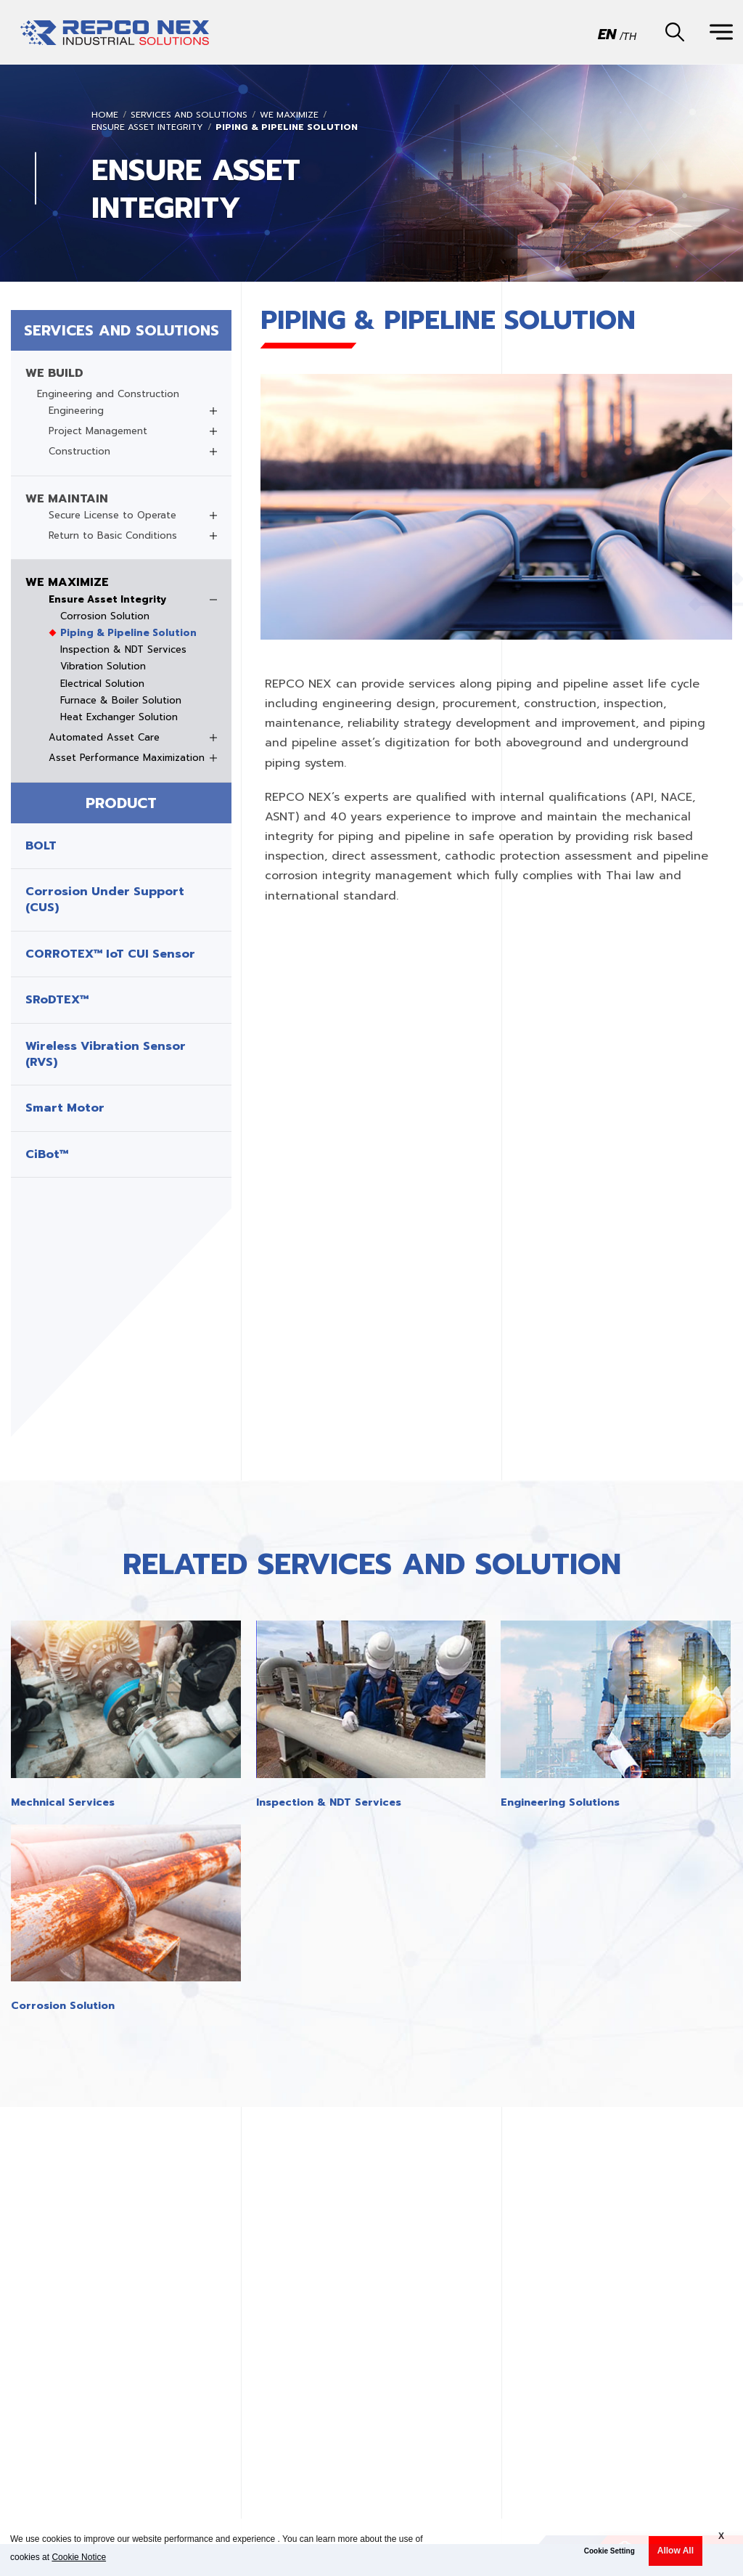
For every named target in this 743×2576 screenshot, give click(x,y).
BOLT (41, 846)
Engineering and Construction (108, 394)
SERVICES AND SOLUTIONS (189, 115)
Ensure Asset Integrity (147, 127)
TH (629, 35)
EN (607, 33)
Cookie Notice (79, 2557)
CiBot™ (46, 1154)
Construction (79, 451)
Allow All (675, 2551)
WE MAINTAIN (66, 499)
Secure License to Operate (112, 515)
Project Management (98, 431)
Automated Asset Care (104, 737)
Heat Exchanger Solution (119, 717)
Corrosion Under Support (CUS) (104, 900)
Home (104, 115)
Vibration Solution (103, 666)
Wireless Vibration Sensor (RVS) (105, 1054)
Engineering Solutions (560, 1802)
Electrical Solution (102, 683)
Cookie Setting (609, 2551)
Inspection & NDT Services (123, 649)
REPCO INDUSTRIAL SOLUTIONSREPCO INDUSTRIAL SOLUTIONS (114, 39)
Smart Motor (64, 1108)
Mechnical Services (63, 1802)
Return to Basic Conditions (113, 535)
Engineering (76, 410)
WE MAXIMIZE (289, 115)
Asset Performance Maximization (127, 758)
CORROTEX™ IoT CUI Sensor (110, 954)
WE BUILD (54, 373)
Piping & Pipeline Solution (286, 127)
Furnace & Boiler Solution (120, 700)
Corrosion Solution (104, 616)
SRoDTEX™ (57, 1000)
